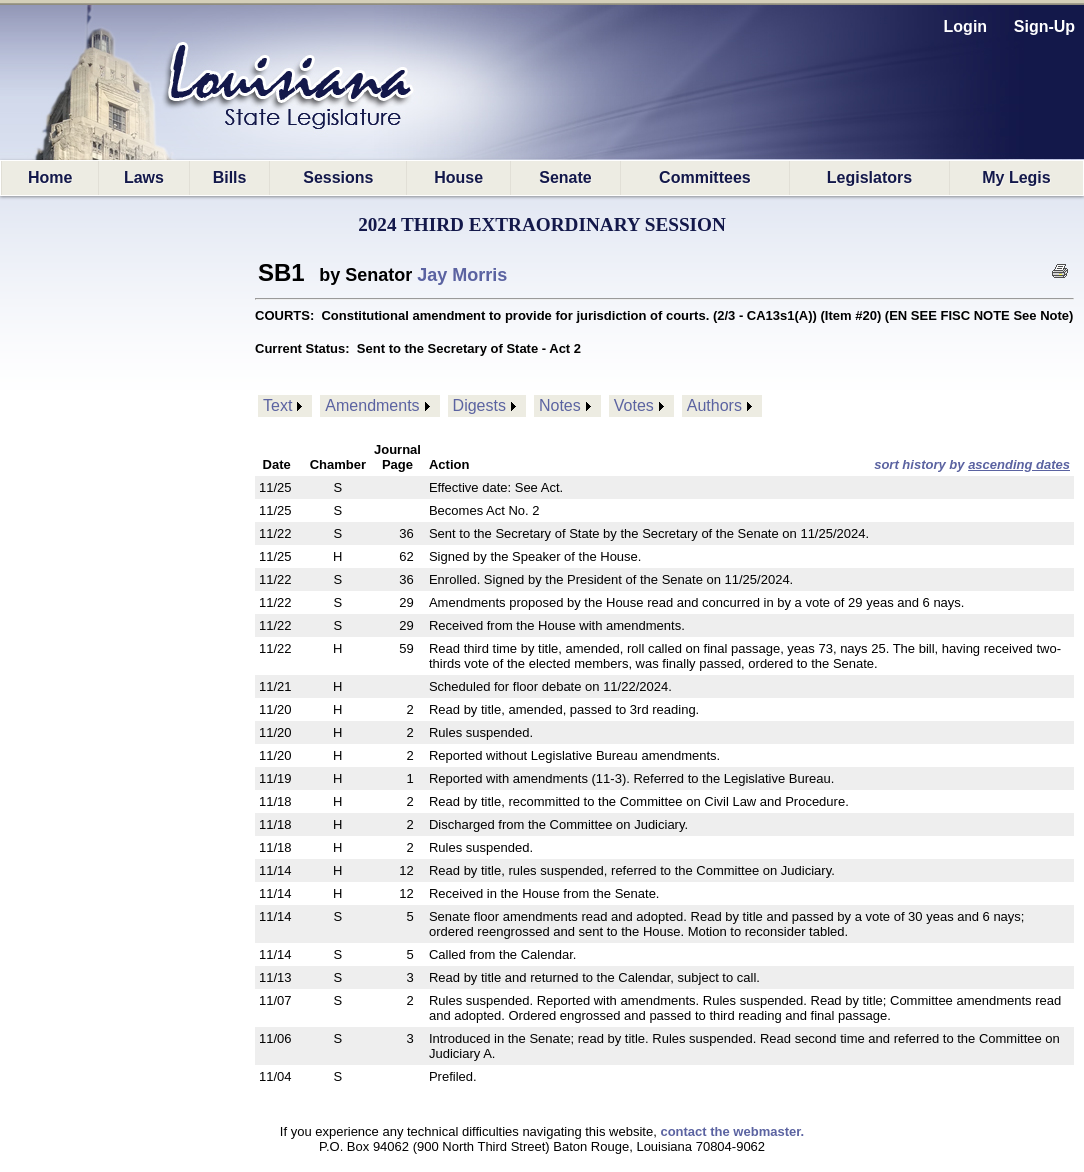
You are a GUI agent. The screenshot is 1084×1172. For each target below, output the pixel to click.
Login (966, 26)
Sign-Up (1044, 26)
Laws (144, 177)
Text (277, 405)
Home (50, 177)
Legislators (869, 177)
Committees (705, 177)
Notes (560, 405)
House (458, 177)
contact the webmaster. (732, 1131)
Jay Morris (462, 275)
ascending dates (1019, 464)
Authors (714, 405)
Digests (479, 405)
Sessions (338, 177)
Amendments (372, 405)
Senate (565, 177)
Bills (230, 177)
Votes (634, 405)
